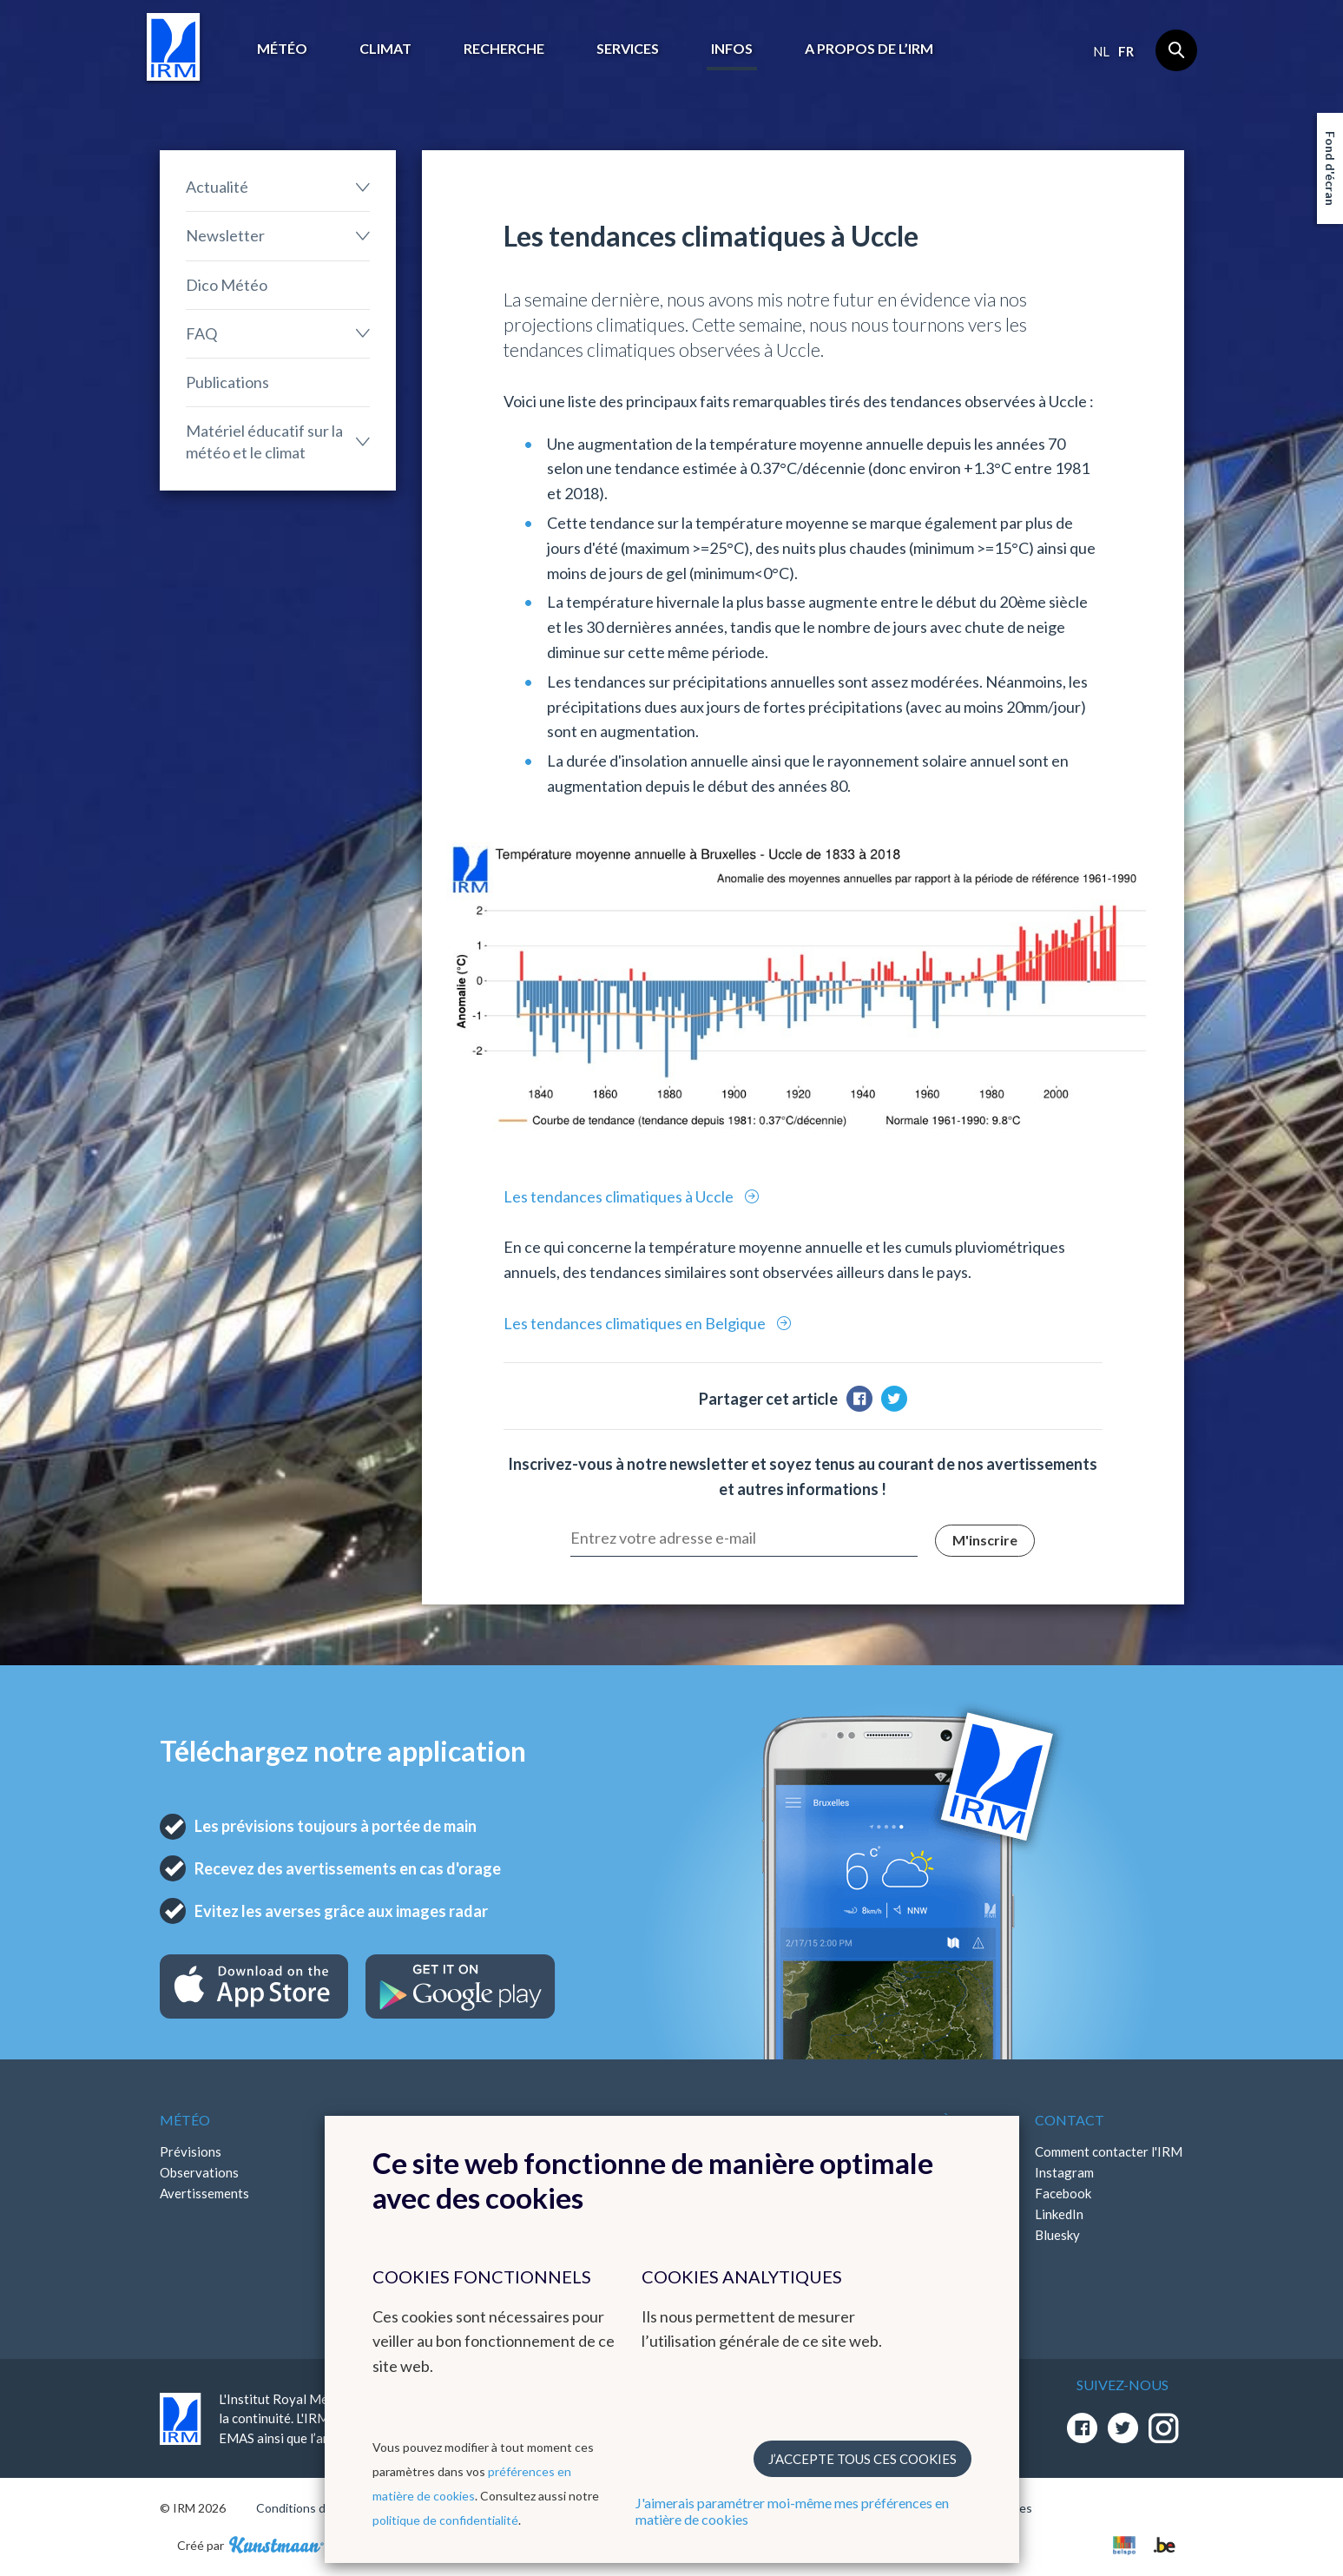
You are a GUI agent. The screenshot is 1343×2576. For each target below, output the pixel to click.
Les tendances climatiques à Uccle (620, 1196)
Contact (1069, 2120)
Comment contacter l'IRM (1108, 2151)
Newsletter (225, 235)
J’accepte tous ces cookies (862, 2459)
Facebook (1063, 2193)
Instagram (1064, 2172)
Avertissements (204, 2193)
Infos (732, 48)
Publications (227, 382)
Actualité (217, 186)
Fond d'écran (1330, 168)
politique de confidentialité (445, 2520)
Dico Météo (226, 284)
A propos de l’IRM (869, 48)
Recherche (504, 48)
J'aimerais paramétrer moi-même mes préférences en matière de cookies (792, 2510)
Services (627, 48)
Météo (282, 48)
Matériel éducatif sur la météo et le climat (264, 441)
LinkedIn (1059, 2214)
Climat (385, 48)
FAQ (201, 333)
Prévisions (190, 2151)
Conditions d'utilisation (319, 2507)
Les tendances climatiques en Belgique (636, 1323)
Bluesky (1057, 2235)
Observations (199, 2172)
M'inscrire (984, 1540)
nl (1101, 51)
